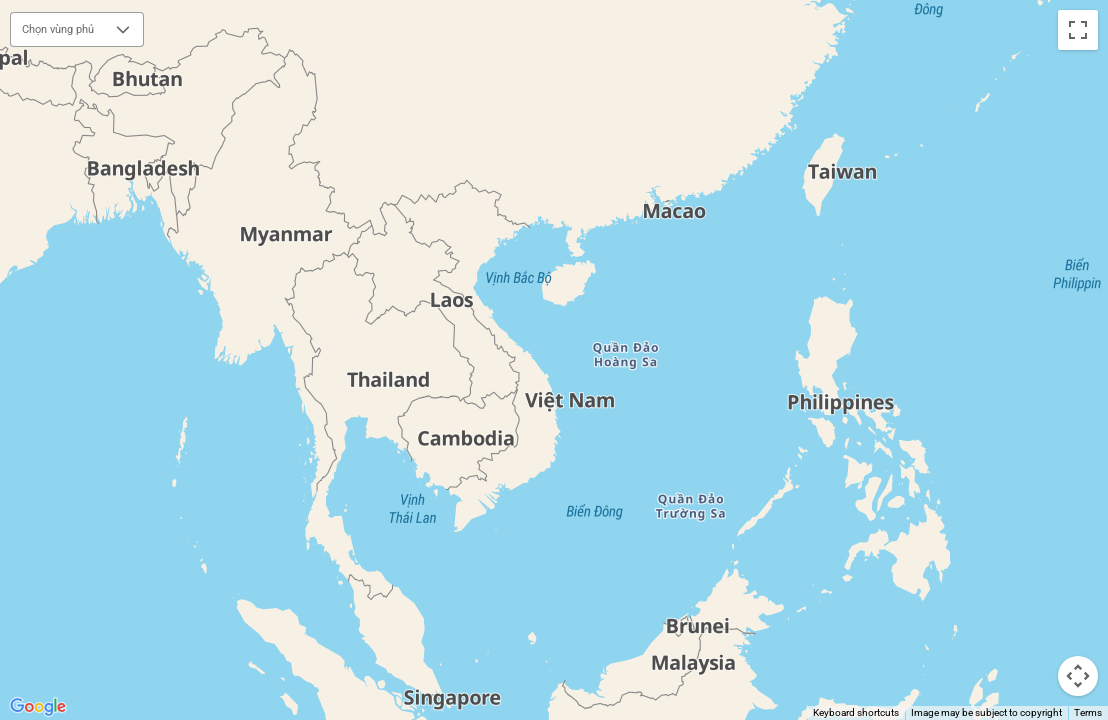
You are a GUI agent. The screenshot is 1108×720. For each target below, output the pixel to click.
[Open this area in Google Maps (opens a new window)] (38, 707)
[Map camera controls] (1078, 676)
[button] (123, 29)
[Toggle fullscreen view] (1078, 30)
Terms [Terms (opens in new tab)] (1088, 712)
